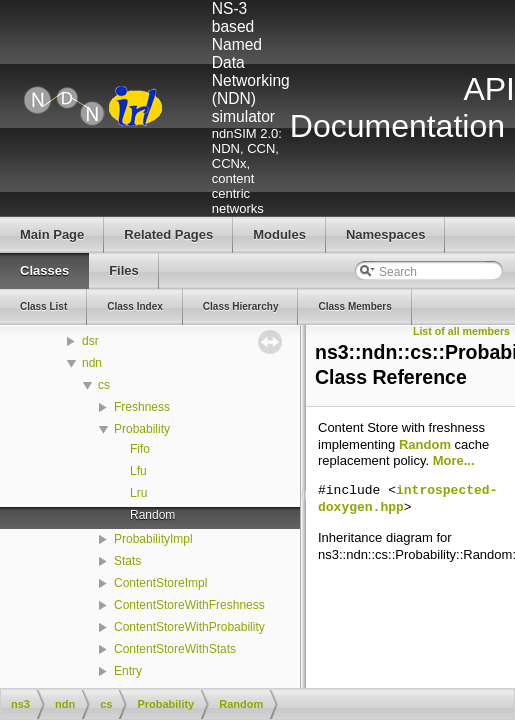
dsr (90, 341)
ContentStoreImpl (160, 583)
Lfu (138, 471)
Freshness (142, 407)
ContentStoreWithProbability (189, 627)
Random (152, 515)
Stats (127, 561)
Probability (142, 429)
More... (454, 460)
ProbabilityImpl (153, 539)
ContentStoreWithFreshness (189, 605)
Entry (128, 671)
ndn (92, 363)
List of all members (461, 331)
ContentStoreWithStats (175, 649)
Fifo (140, 449)
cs (104, 385)
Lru (138, 493)
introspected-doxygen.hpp (407, 499)
